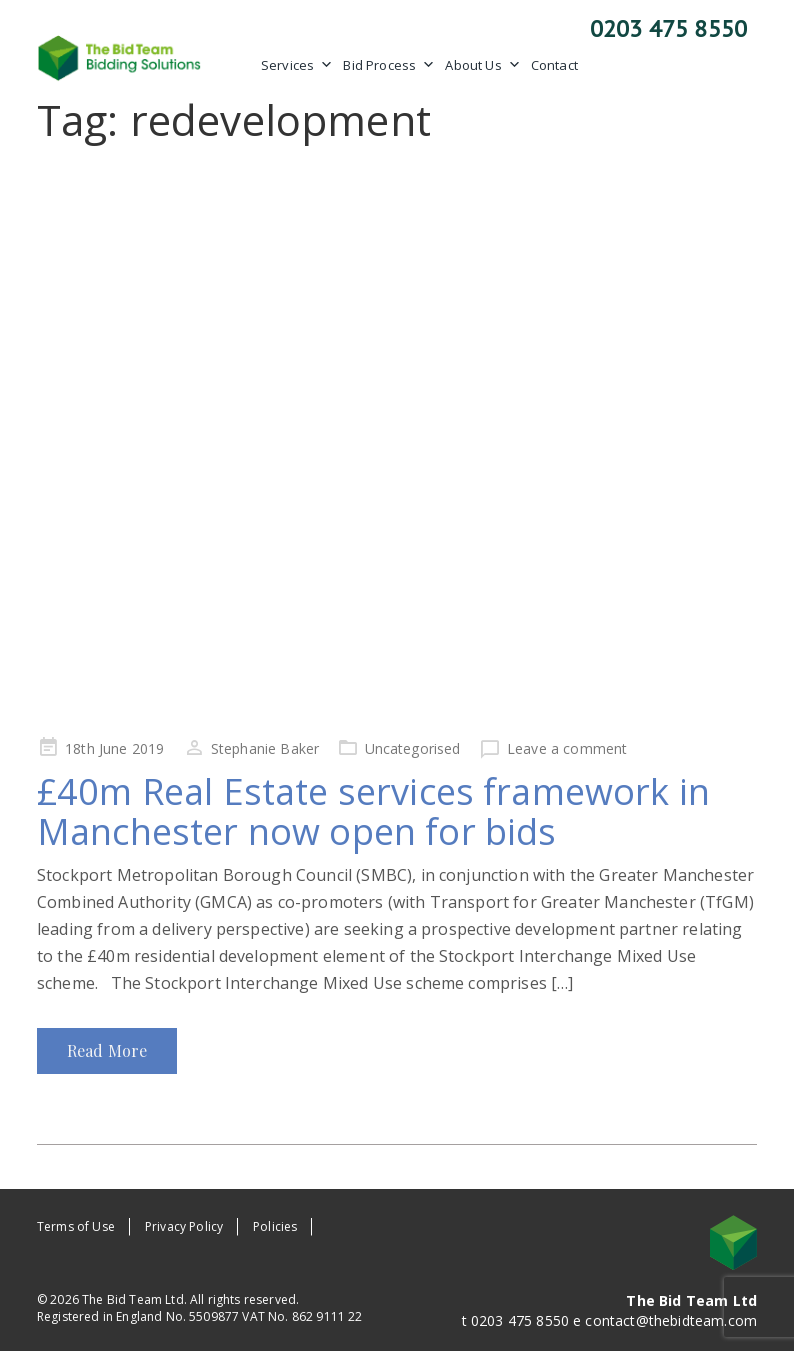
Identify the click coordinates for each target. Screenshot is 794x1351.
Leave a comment (567, 748)
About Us (482, 65)
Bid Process (389, 65)
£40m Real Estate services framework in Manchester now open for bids (373, 811)
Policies (275, 1226)
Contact (554, 65)
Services (297, 65)
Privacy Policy (184, 1226)
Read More (107, 1050)
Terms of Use (76, 1226)
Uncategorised (413, 748)
